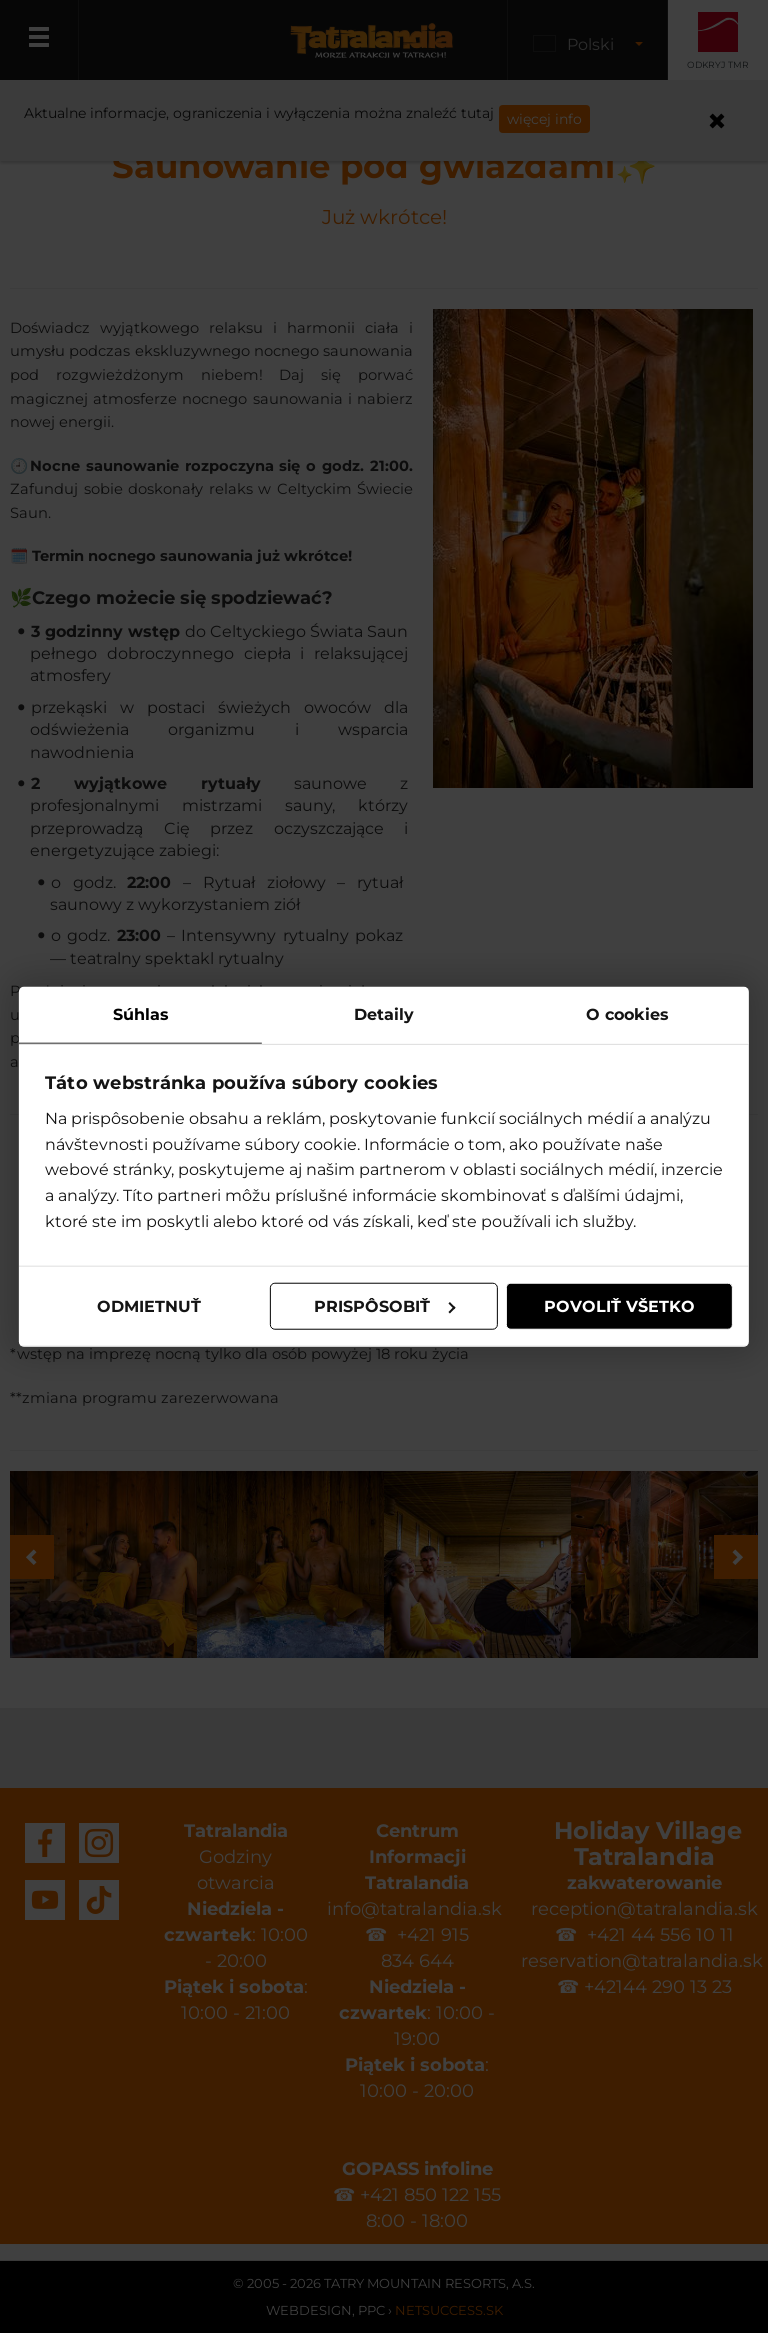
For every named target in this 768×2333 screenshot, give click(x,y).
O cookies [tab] (626, 1013)
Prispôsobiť (385, 1305)
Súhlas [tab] (141, 1013)
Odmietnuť (149, 1305)
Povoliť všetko (618, 1305)
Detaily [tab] (384, 1013)
